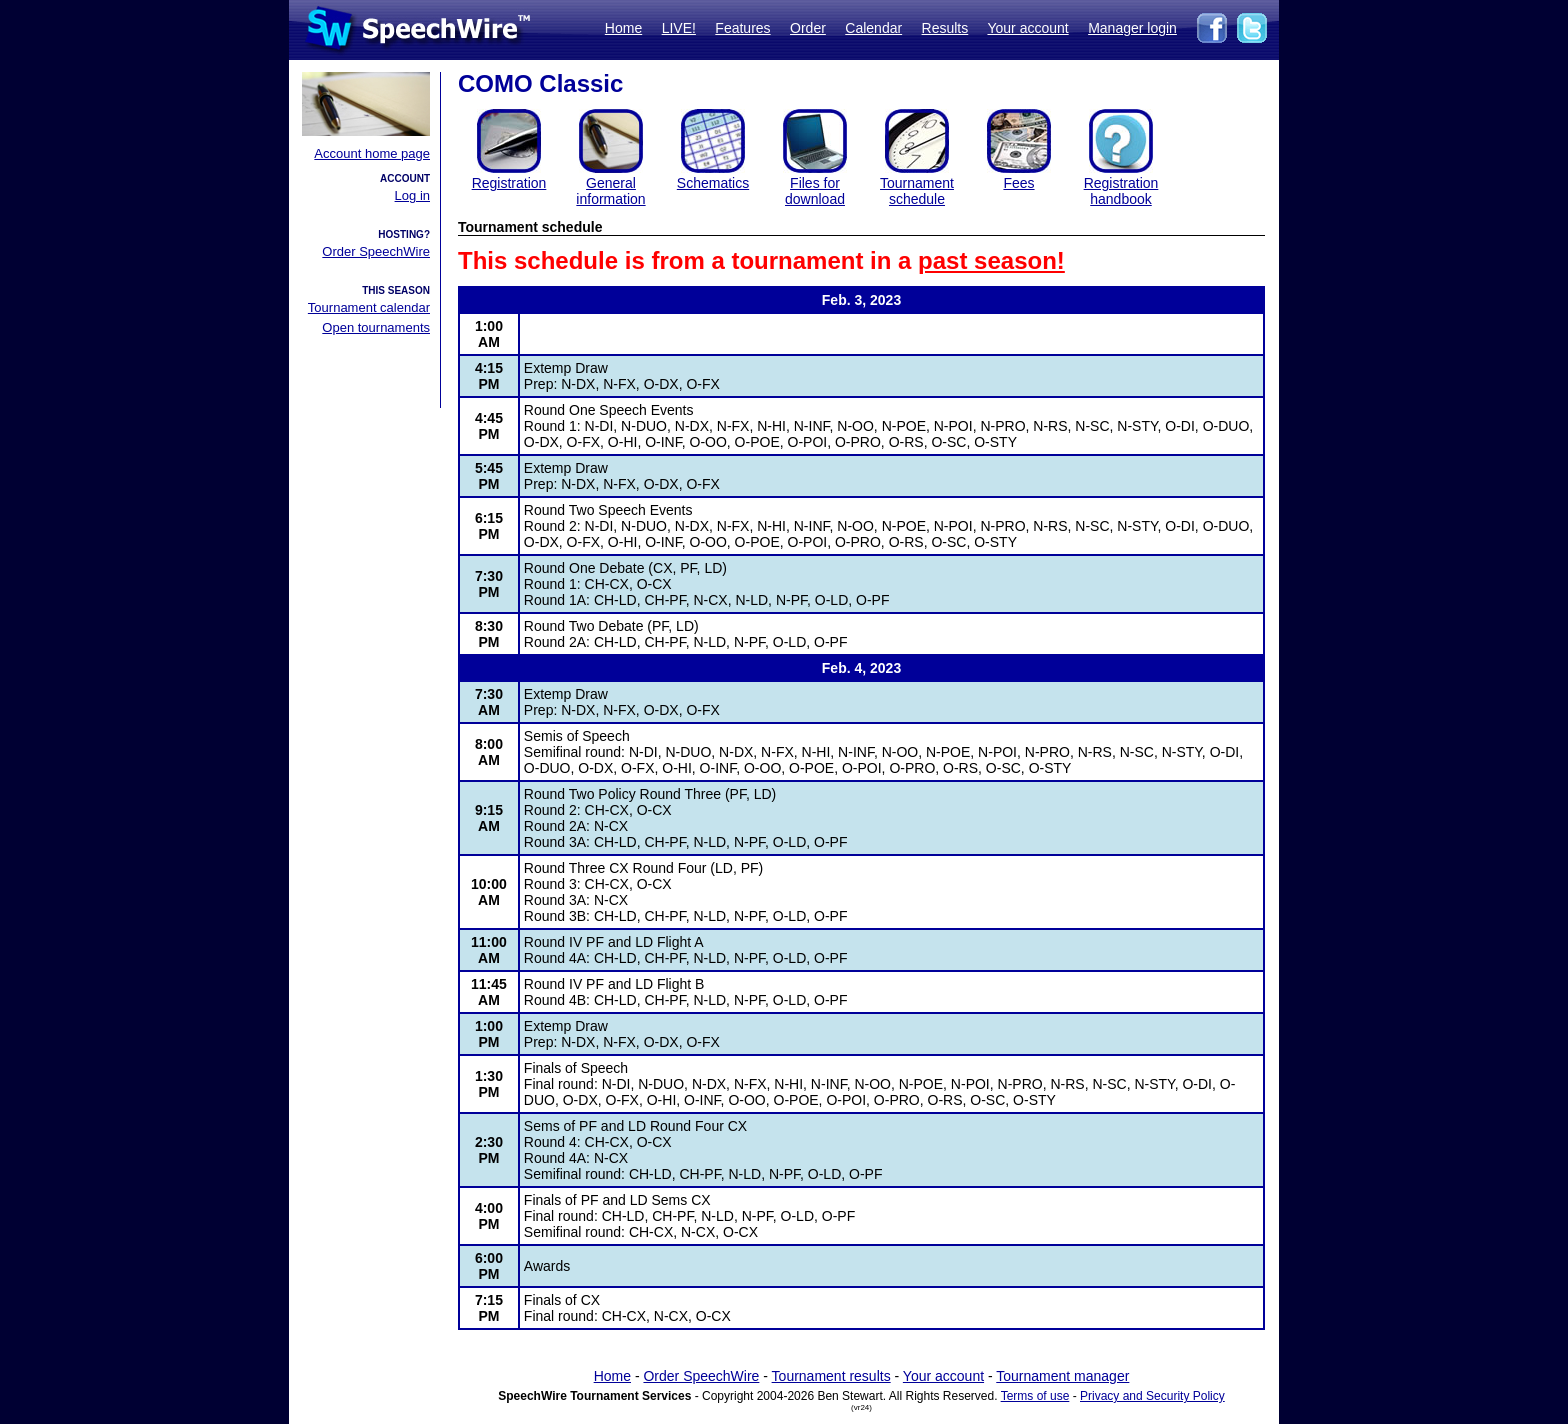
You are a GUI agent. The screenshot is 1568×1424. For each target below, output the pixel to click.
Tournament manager (1062, 1376)
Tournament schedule (917, 191)
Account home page (372, 153)
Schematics (713, 183)
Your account (1027, 28)
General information (610, 191)
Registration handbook (1121, 191)
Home (623, 28)
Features (742, 28)
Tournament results (831, 1376)
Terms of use (1035, 1396)
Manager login (1132, 28)
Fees (1018, 183)
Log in (412, 195)
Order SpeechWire (376, 251)
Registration (509, 183)
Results (945, 28)
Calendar (873, 28)
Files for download (815, 191)
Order (808, 28)
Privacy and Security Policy (1152, 1396)
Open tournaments (376, 327)
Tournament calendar (369, 307)
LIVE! (679, 28)
